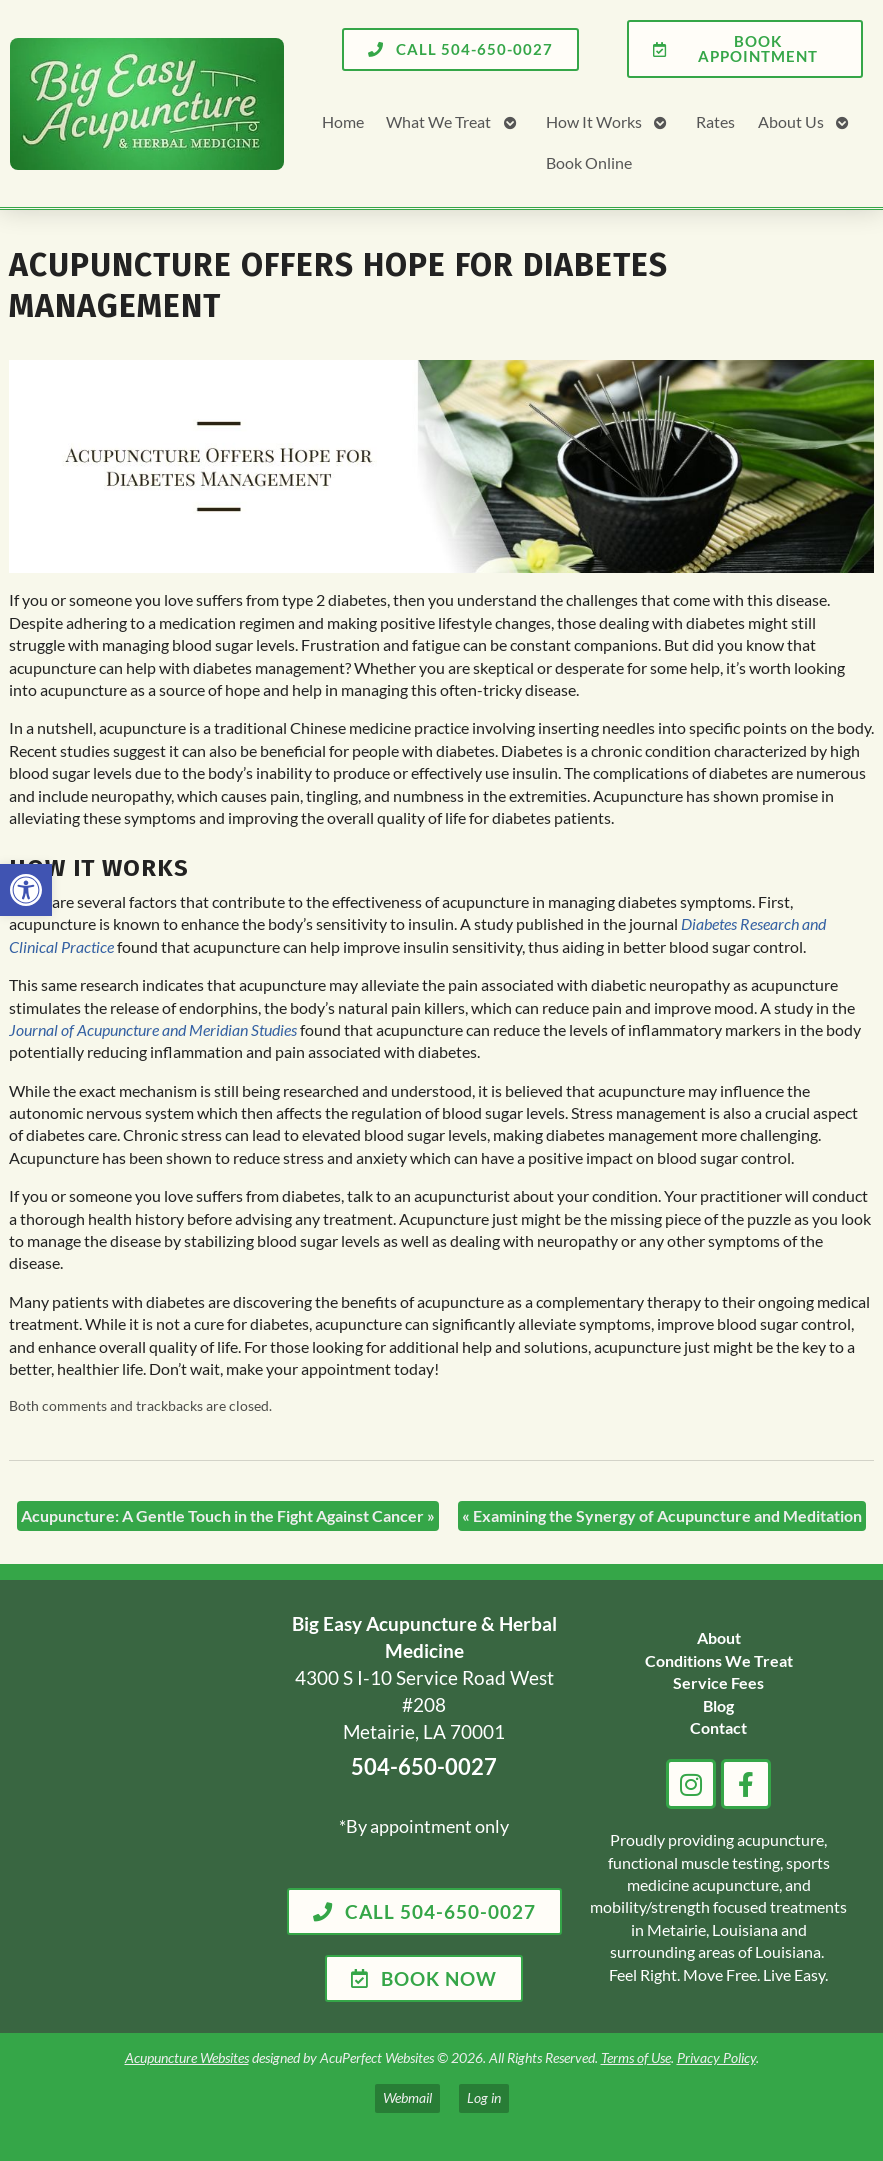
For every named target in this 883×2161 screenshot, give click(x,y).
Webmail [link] (407, 2097)
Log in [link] (484, 2097)
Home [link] (343, 121)
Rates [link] (715, 121)
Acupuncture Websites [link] (187, 2057)
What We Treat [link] (438, 121)
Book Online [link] (589, 162)
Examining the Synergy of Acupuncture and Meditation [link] (662, 1515)
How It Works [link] (594, 121)
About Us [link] (791, 121)
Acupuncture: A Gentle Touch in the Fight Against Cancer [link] (228, 1515)
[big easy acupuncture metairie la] (145, 1807)
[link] (26, 890)
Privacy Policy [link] (716, 2057)
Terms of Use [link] (636, 2057)
